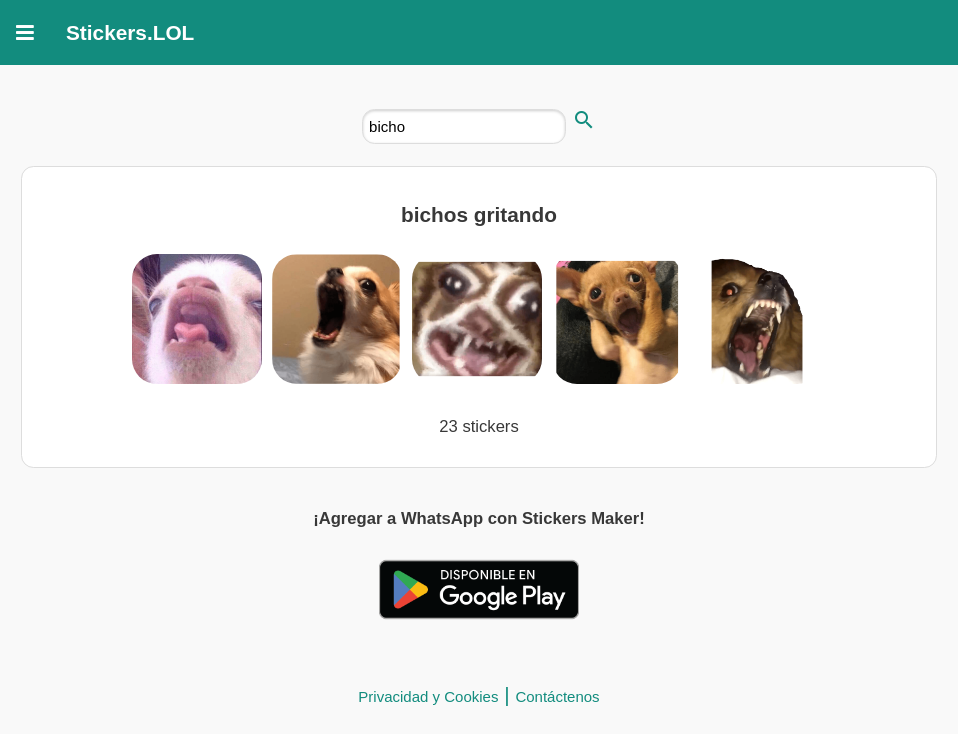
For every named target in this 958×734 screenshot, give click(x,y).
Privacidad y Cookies (428, 696)
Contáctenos (557, 696)
